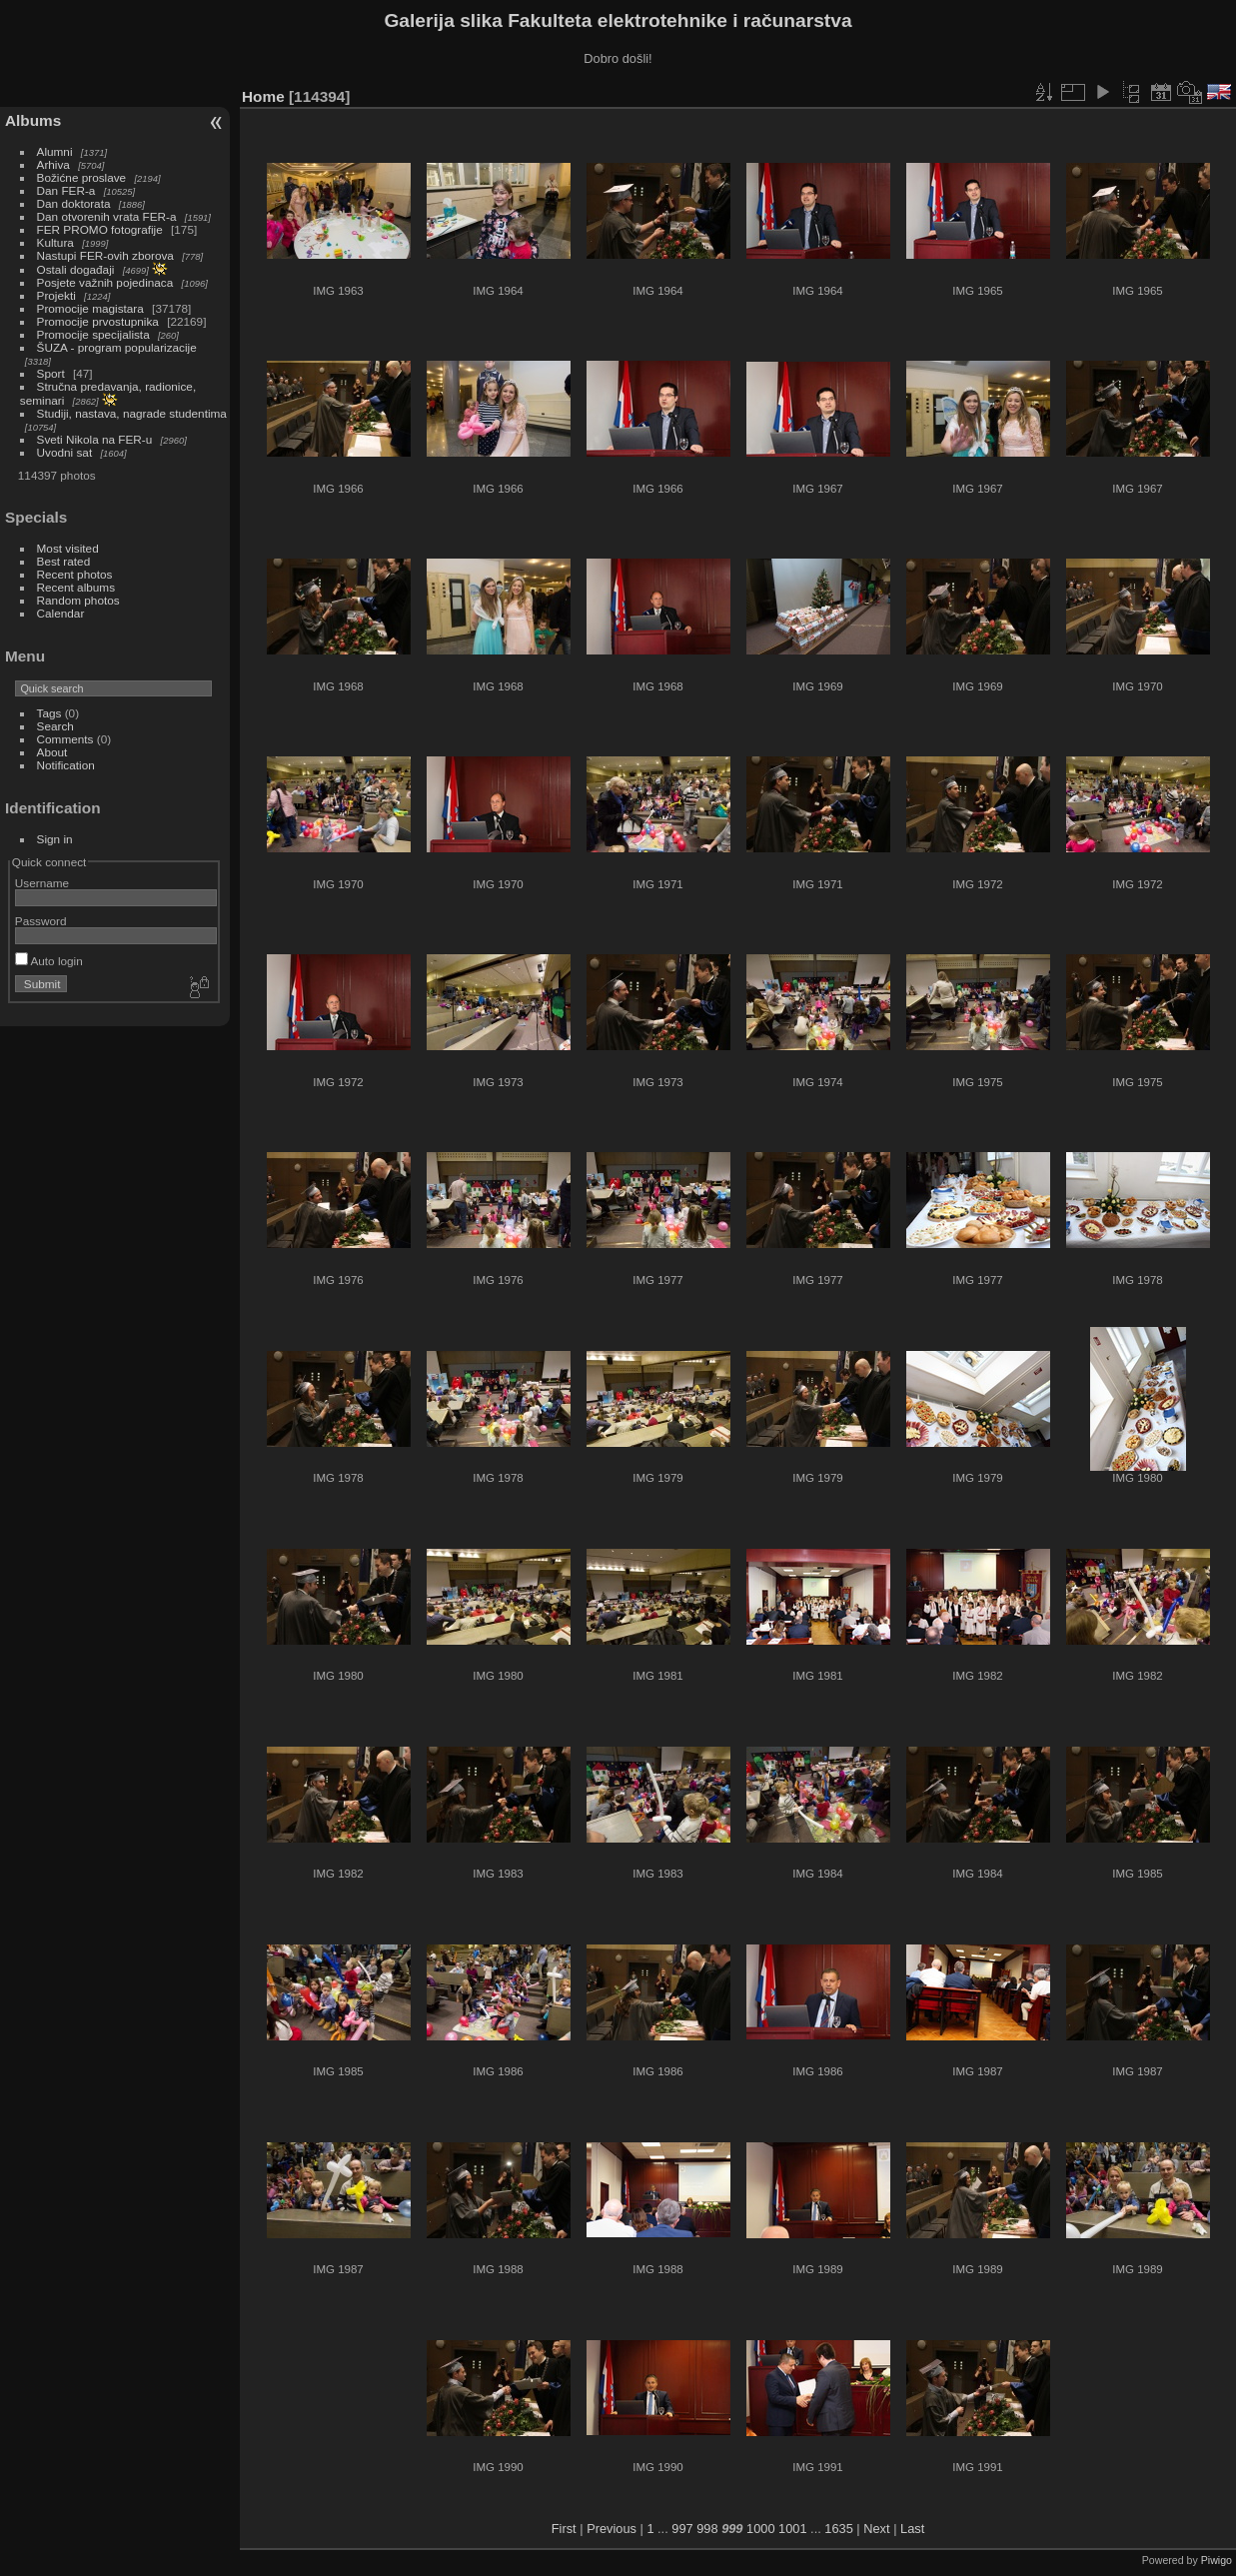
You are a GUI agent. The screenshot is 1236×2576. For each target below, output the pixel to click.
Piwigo (1216, 2560)
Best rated (64, 561)
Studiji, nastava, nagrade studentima (132, 413)
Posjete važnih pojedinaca (105, 282)
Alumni (55, 151)
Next (876, 2528)
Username (42, 882)
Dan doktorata (74, 203)
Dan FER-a (66, 190)
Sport (51, 373)
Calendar (61, 613)
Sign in (55, 838)
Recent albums (76, 587)
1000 (760, 2528)
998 (706, 2528)
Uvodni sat (65, 452)
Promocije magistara (90, 308)
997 (681, 2528)
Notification (66, 764)
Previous (611, 2528)
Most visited (68, 548)
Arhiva (53, 164)
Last (912, 2528)
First (564, 2528)
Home (263, 96)
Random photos (78, 600)
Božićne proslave (82, 177)
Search (55, 725)
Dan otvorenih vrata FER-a (107, 216)
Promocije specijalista (93, 334)
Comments (65, 738)
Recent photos (75, 574)
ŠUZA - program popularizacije (117, 347)
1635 (838, 2528)
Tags (49, 712)
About (52, 751)
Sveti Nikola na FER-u (95, 439)
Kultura (55, 242)
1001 (792, 2528)
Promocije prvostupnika (98, 321)
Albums (33, 120)
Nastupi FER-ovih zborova (105, 255)
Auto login (49, 960)
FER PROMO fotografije (100, 229)
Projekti (56, 295)
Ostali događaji (76, 269)
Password (41, 920)
